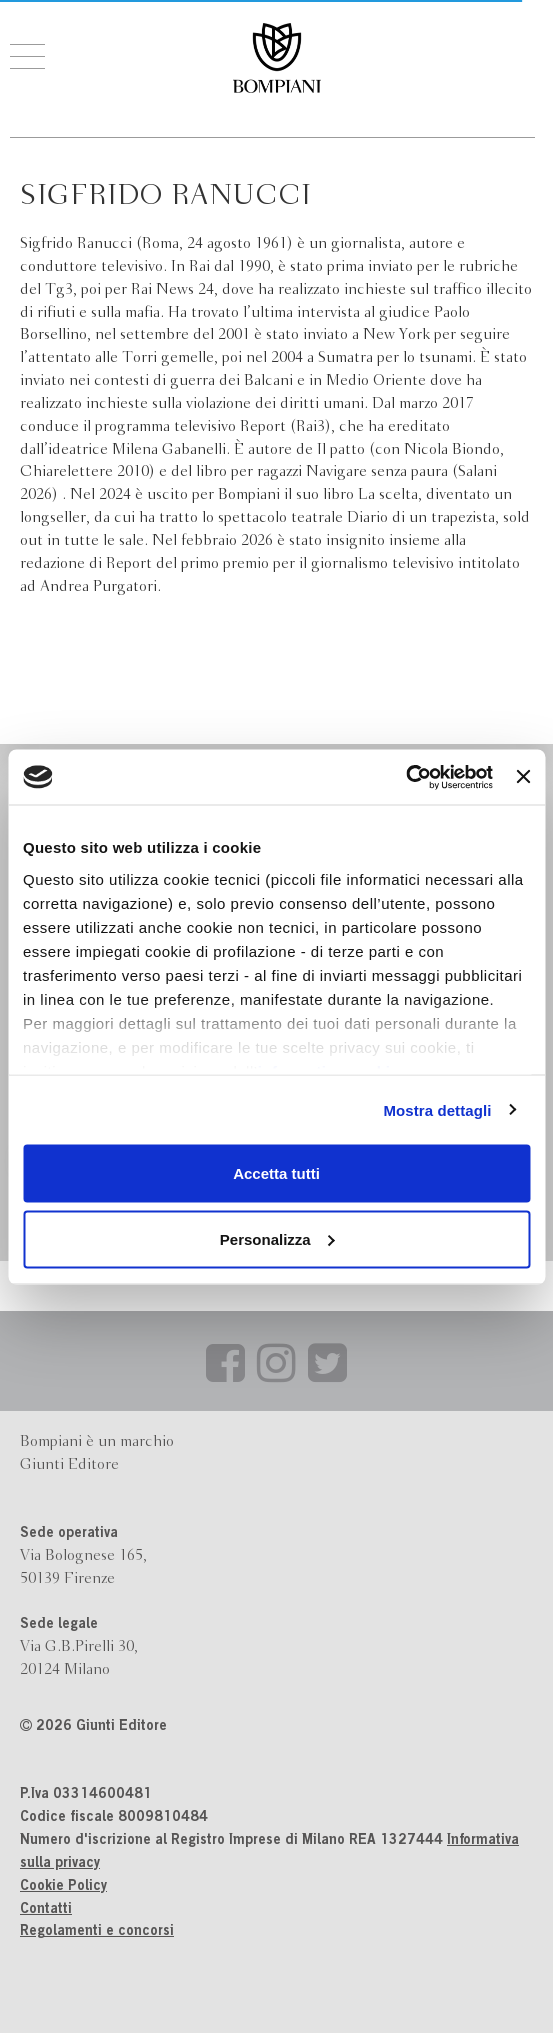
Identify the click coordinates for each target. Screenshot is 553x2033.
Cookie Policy (63, 1887)
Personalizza (277, 1238)
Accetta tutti (276, 1173)
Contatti (46, 1910)
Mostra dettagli (437, 1109)
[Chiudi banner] (523, 777)
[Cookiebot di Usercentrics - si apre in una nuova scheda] (405, 777)
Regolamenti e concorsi (97, 1932)
